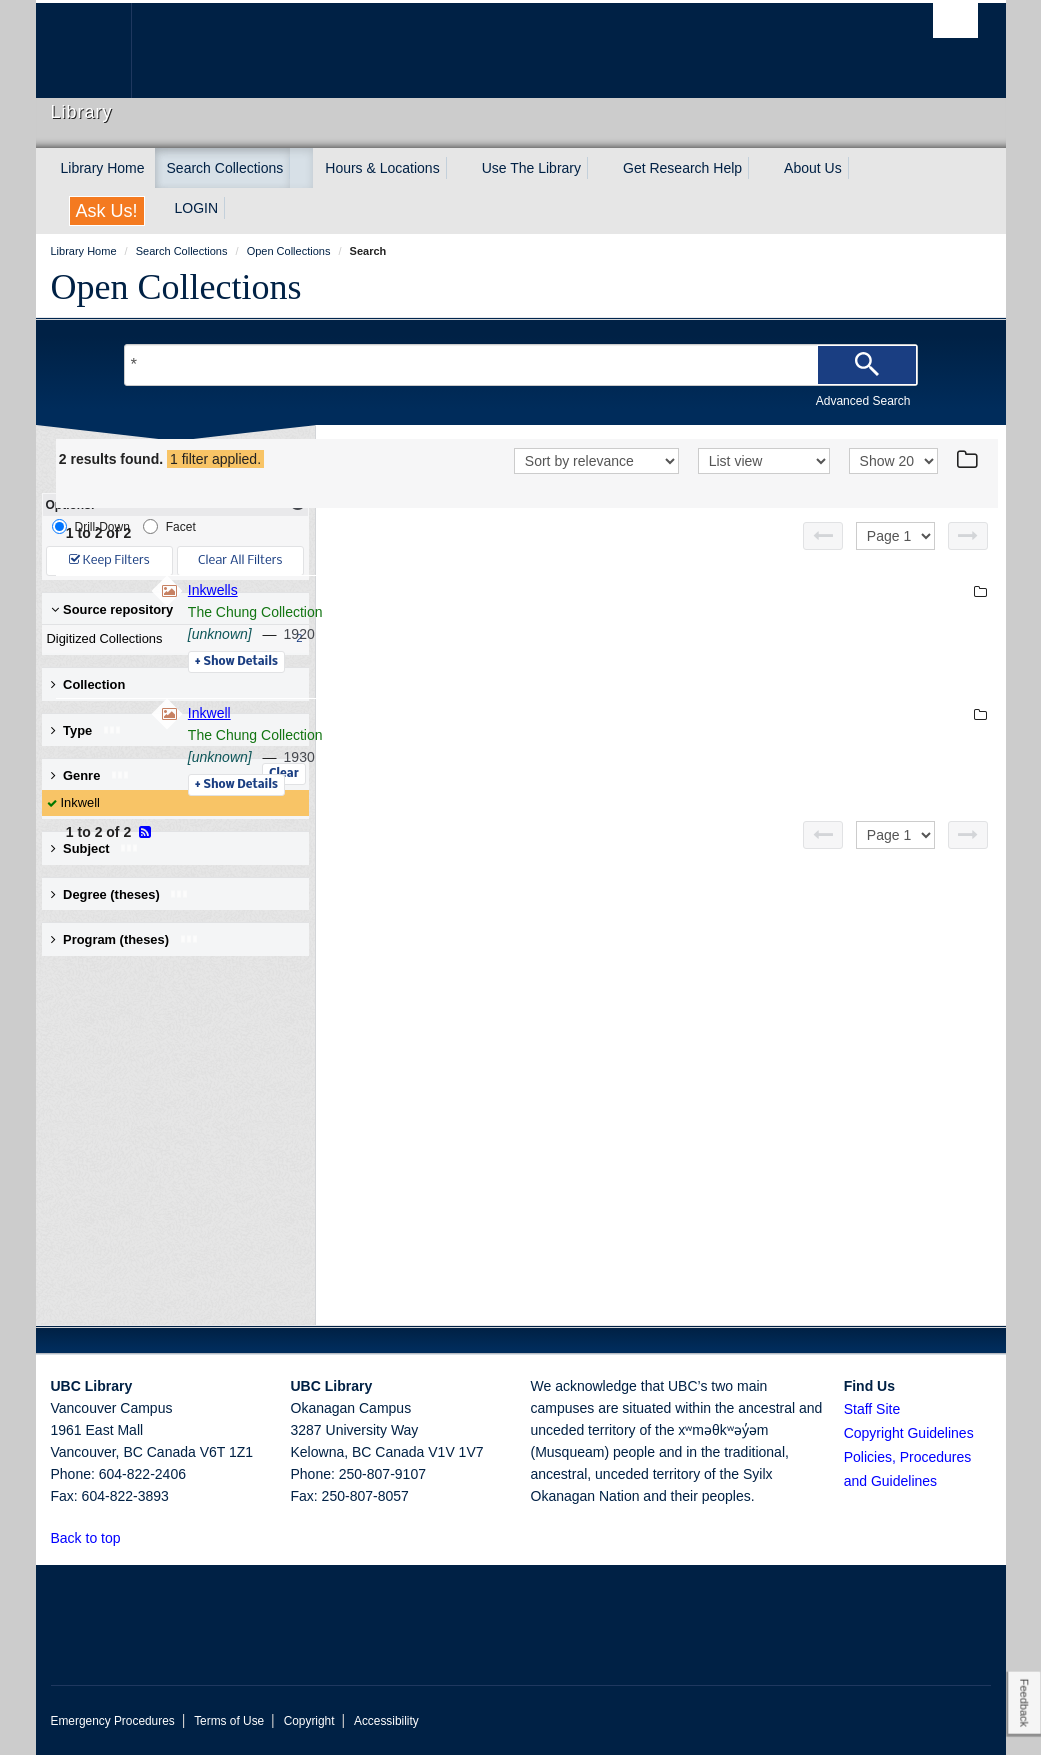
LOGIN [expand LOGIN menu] (197, 208)
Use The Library (531, 168)
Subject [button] (95, 848)
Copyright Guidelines (909, 1433)
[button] (131, 1537)
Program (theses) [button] (125, 939)
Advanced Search (863, 401)
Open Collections (176, 287)
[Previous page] (823, 562)
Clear (284, 774)
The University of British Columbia (98, 50)
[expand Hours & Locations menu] (458, 168)
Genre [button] (90, 775)
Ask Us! (107, 211)
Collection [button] (88, 684)
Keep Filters (109, 560)
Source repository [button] (112, 609)
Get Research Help (682, 168)
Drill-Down (91, 526)
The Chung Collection (529, 638)
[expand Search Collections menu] (301, 168)
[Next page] (968, 562)
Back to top (95, 1538)
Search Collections (225, 168)
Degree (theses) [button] (120, 894)
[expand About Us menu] (860, 168)
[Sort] (596, 489)
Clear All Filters (240, 560)
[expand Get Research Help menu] (760, 168)
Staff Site (872, 1409)
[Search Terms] (521, 365)
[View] (764, 489)
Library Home (103, 168)
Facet (169, 526)
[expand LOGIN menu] (236, 208)
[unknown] (494, 660)
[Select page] (895, 562)
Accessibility (386, 1721)
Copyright (309, 1721)
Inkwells (487, 616)
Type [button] (86, 730)
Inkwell (80, 802)
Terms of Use (229, 1721)
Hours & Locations (382, 168)
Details (510, 688)
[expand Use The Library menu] (599, 168)
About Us (813, 168)
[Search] (867, 365)
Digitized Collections (171, 639)
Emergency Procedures (113, 1721)
